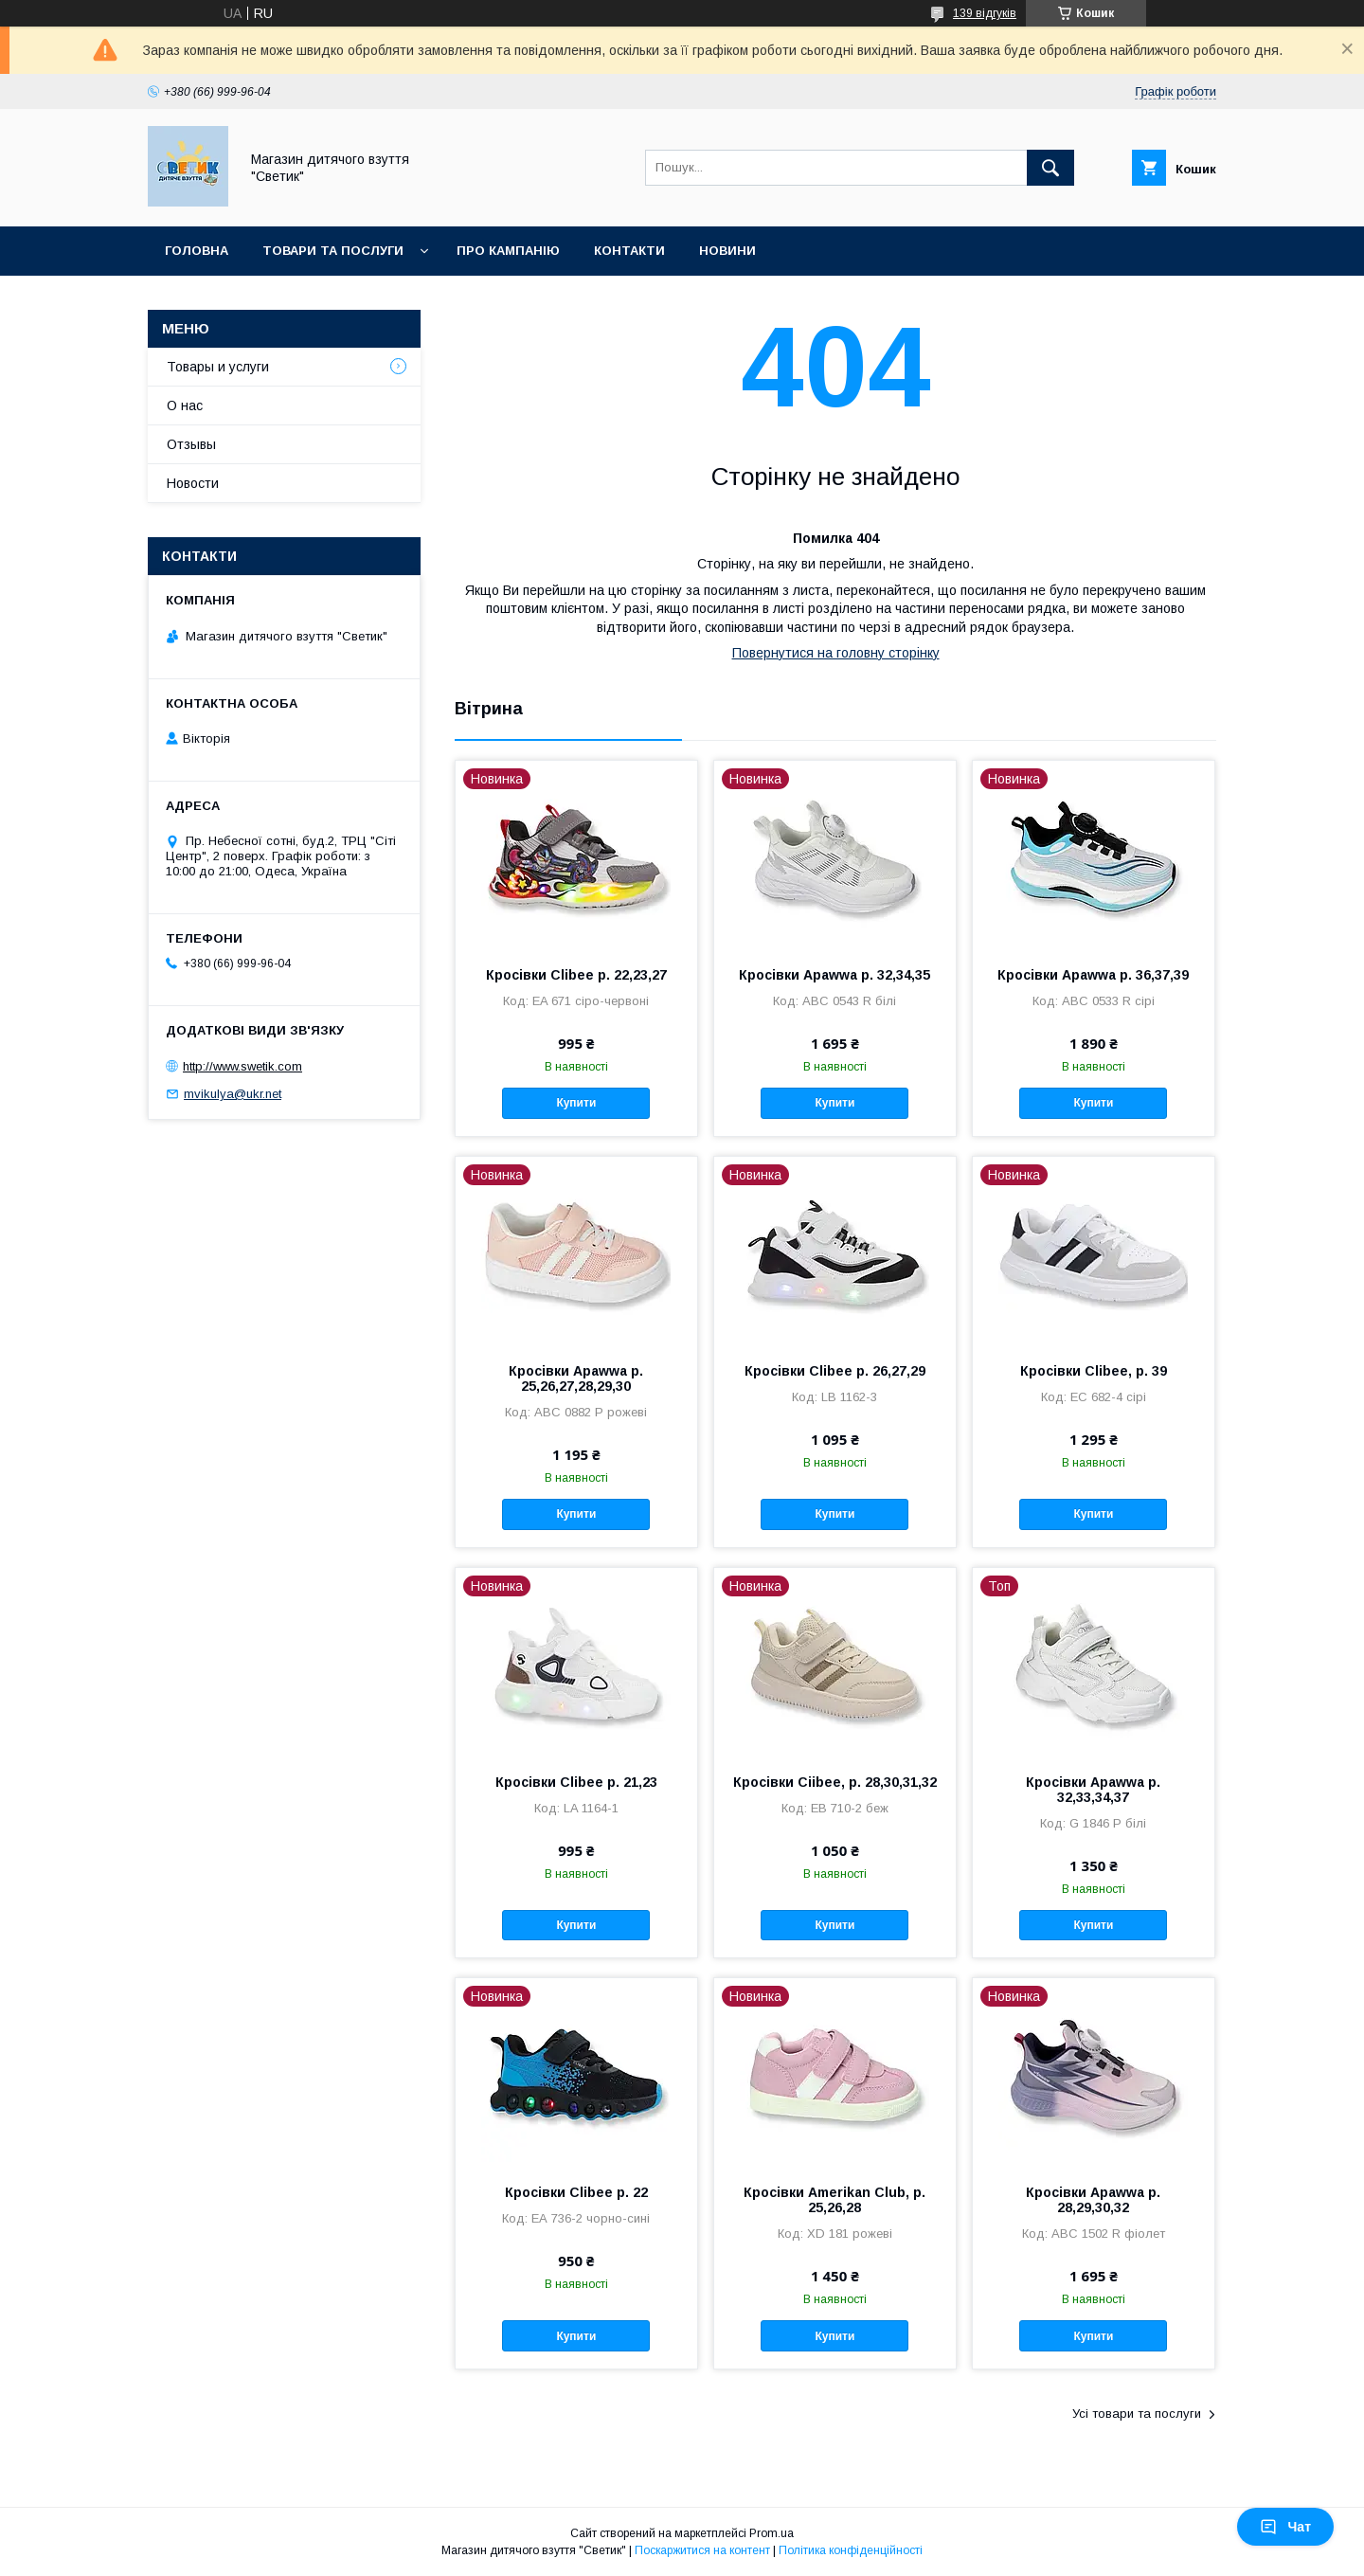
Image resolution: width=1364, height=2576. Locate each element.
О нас (185, 405)
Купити (576, 1102)
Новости (193, 483)
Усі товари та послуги (1136, 2413)
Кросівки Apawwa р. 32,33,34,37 (1093, 1789)
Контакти (629, 250)
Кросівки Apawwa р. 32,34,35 (834, 974)
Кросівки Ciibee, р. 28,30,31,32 (835, 1782)
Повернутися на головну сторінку (836, 652)
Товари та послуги (333, 250)
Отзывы (191, 444)
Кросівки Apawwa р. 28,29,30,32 (1093, 2200)
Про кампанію (508, 250)
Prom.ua (771, 2533)
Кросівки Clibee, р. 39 (1093, 1370)
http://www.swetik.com (242, 1066)
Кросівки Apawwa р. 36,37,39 (1093, 974)
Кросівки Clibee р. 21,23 (576, 1782)
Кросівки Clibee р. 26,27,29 (835, 1370)
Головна (196, 250)
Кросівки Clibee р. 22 (576, 2192)
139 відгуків (984, 13)
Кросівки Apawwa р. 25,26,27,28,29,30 (576, 1378)
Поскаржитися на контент (702, 2550)
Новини (727, 250)
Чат (1285, 2526)
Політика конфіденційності (851, 2550)
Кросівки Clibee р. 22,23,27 (576, 974)
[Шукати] (1050, 168)
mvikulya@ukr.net (232, 1094)
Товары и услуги (218, 366)
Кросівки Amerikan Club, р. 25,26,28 (834, 2200)
